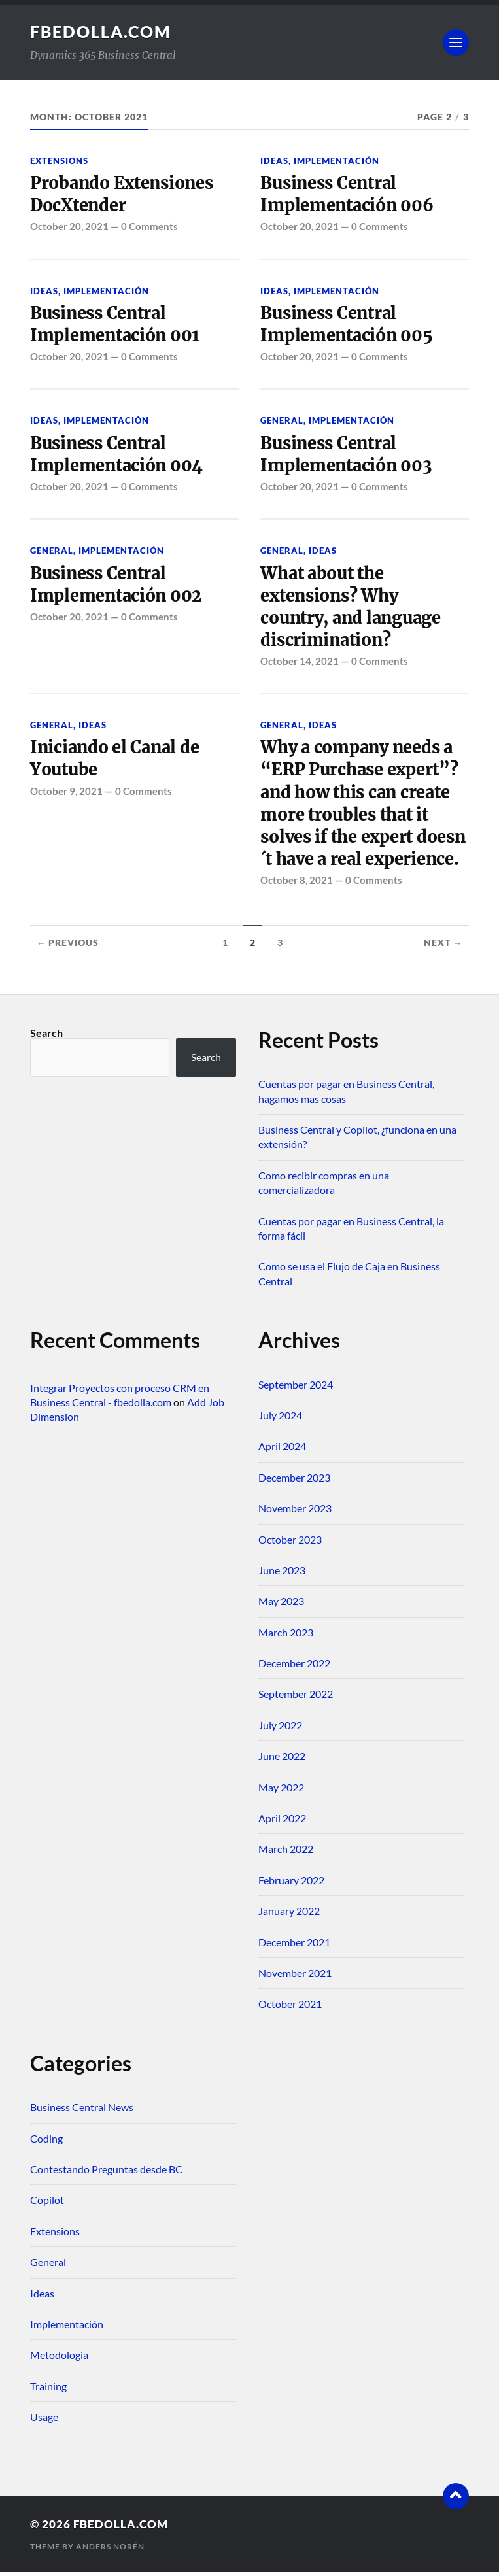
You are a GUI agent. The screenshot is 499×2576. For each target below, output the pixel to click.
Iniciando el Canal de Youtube (116, 761)
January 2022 (289, 1914)
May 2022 (281, 1791)
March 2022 (285, 1853)
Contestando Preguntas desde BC (106, 2173)
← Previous (68, 946)
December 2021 (294, 1946)
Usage (44, 2421)
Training (48, 2390)
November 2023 (295, 1512)
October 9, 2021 (66, 794)
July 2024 (280, 1419)
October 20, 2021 (69, 227)
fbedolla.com (103, 31)
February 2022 (291, 1884)
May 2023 (281, 1605)
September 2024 (295, 1388)
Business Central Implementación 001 (115, 325)
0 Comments (149, 227)
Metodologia (59, 2359)
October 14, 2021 (299, 663)
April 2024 (282, 1450)
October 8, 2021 (296, 884)
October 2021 (290, 2008)
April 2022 (282, 1822)
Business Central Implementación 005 (347, 325)
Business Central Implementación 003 (347, 455)
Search (46, 1036)
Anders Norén (110, 2550)
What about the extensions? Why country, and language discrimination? (353, 608)
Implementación (336, 161)
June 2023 (281, 1574)
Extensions (59, 161)
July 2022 (280, 1729)
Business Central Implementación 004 (117, 455)
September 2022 (295, 1698)
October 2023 (290, 1543)
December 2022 (294, 1667)
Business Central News (81, 2111)
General (281, 421)
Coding (46, 2142)
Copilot (47, 2204)
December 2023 (294, 1481)
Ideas (274, 161)
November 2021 (295, 1977)
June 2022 (281, 1760)
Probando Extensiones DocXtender (123, 194)
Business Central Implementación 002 (117, 585)
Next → (443, 946)
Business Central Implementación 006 (347, 194)
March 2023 (285, 1636)
